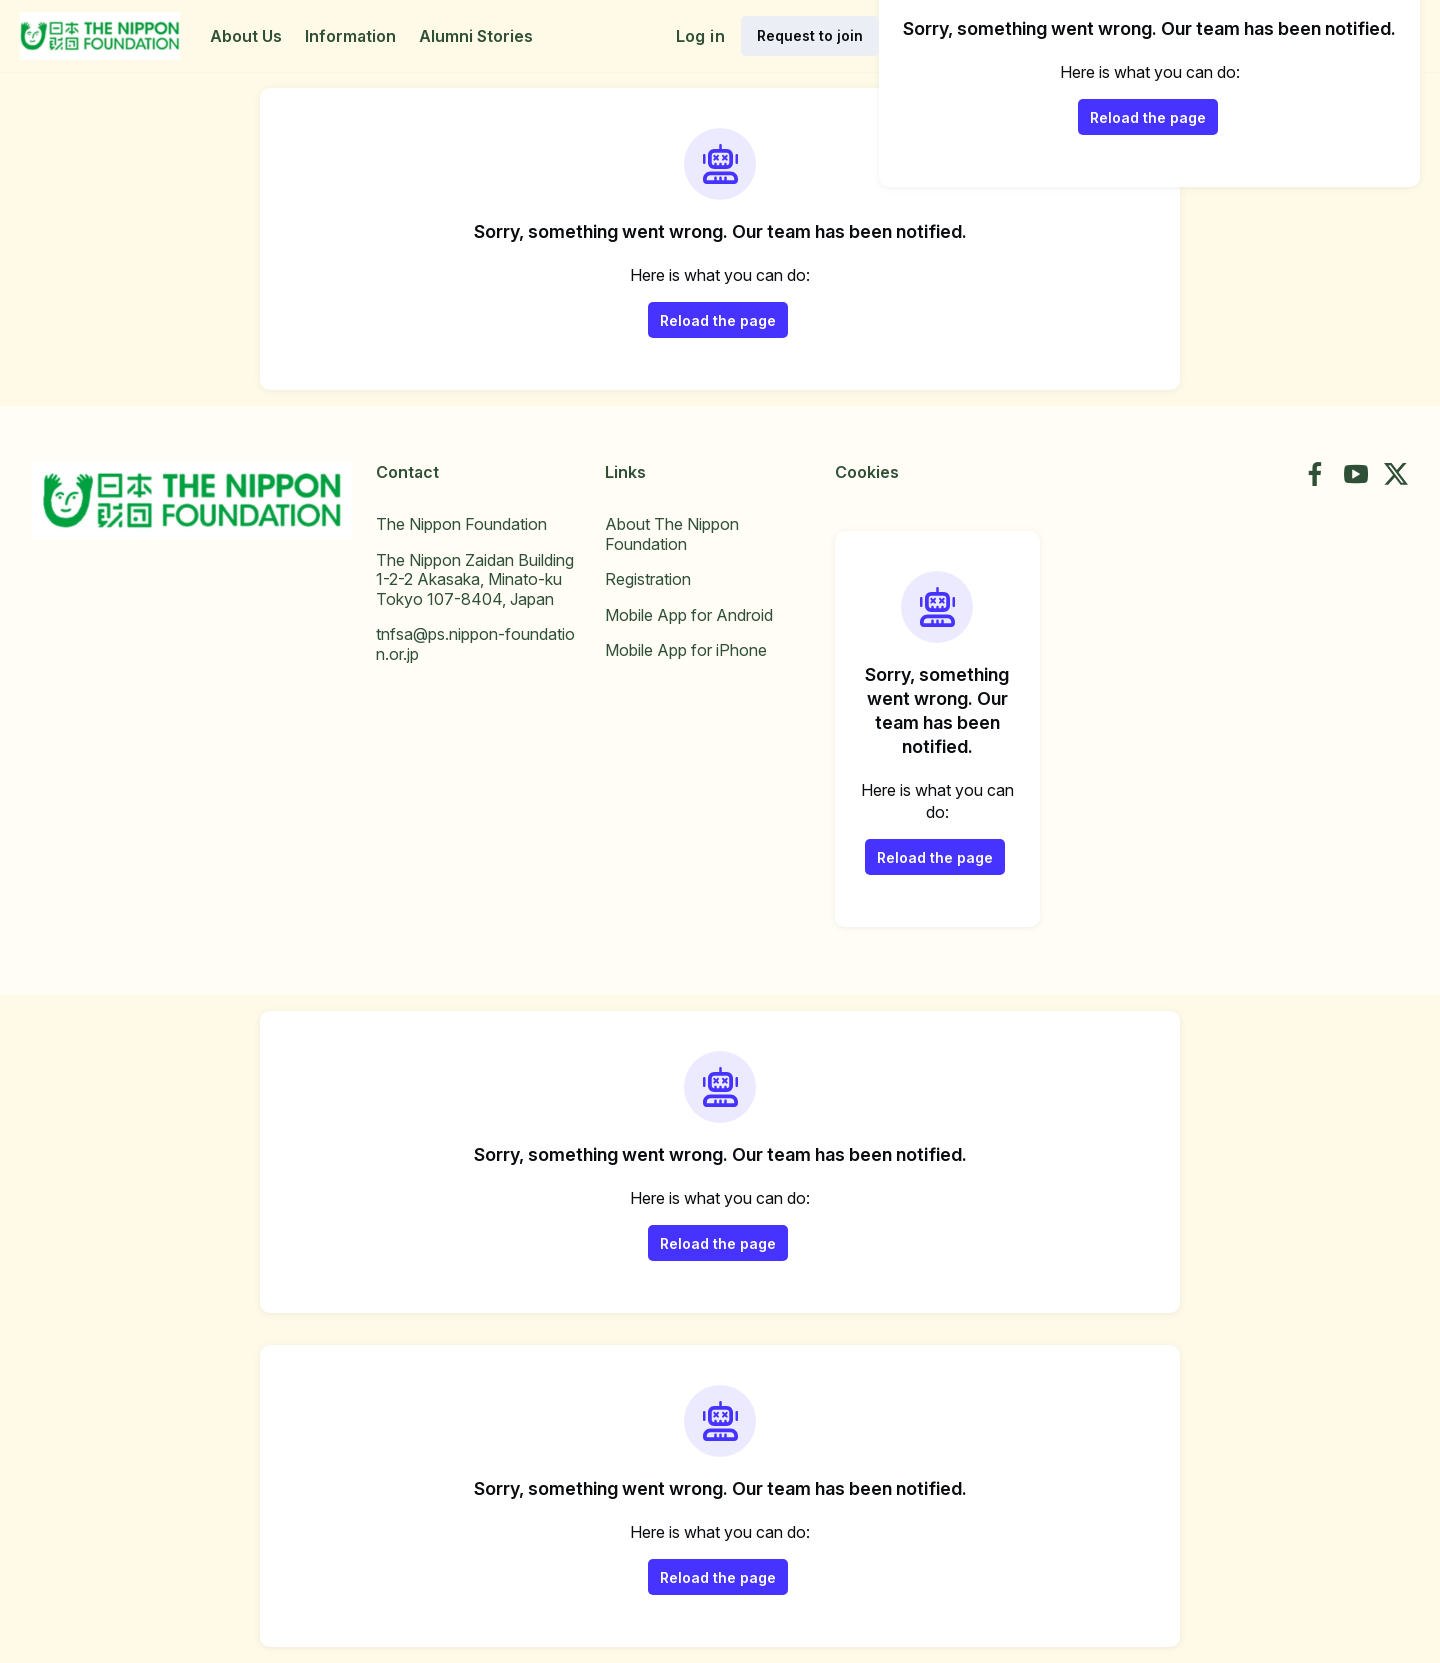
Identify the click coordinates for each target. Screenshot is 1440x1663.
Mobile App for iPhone (686, 650)
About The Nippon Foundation (672, 534)
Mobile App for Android (689, 615)
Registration (648, 579)
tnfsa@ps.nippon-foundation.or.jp (475, 644)
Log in (700, 36)
